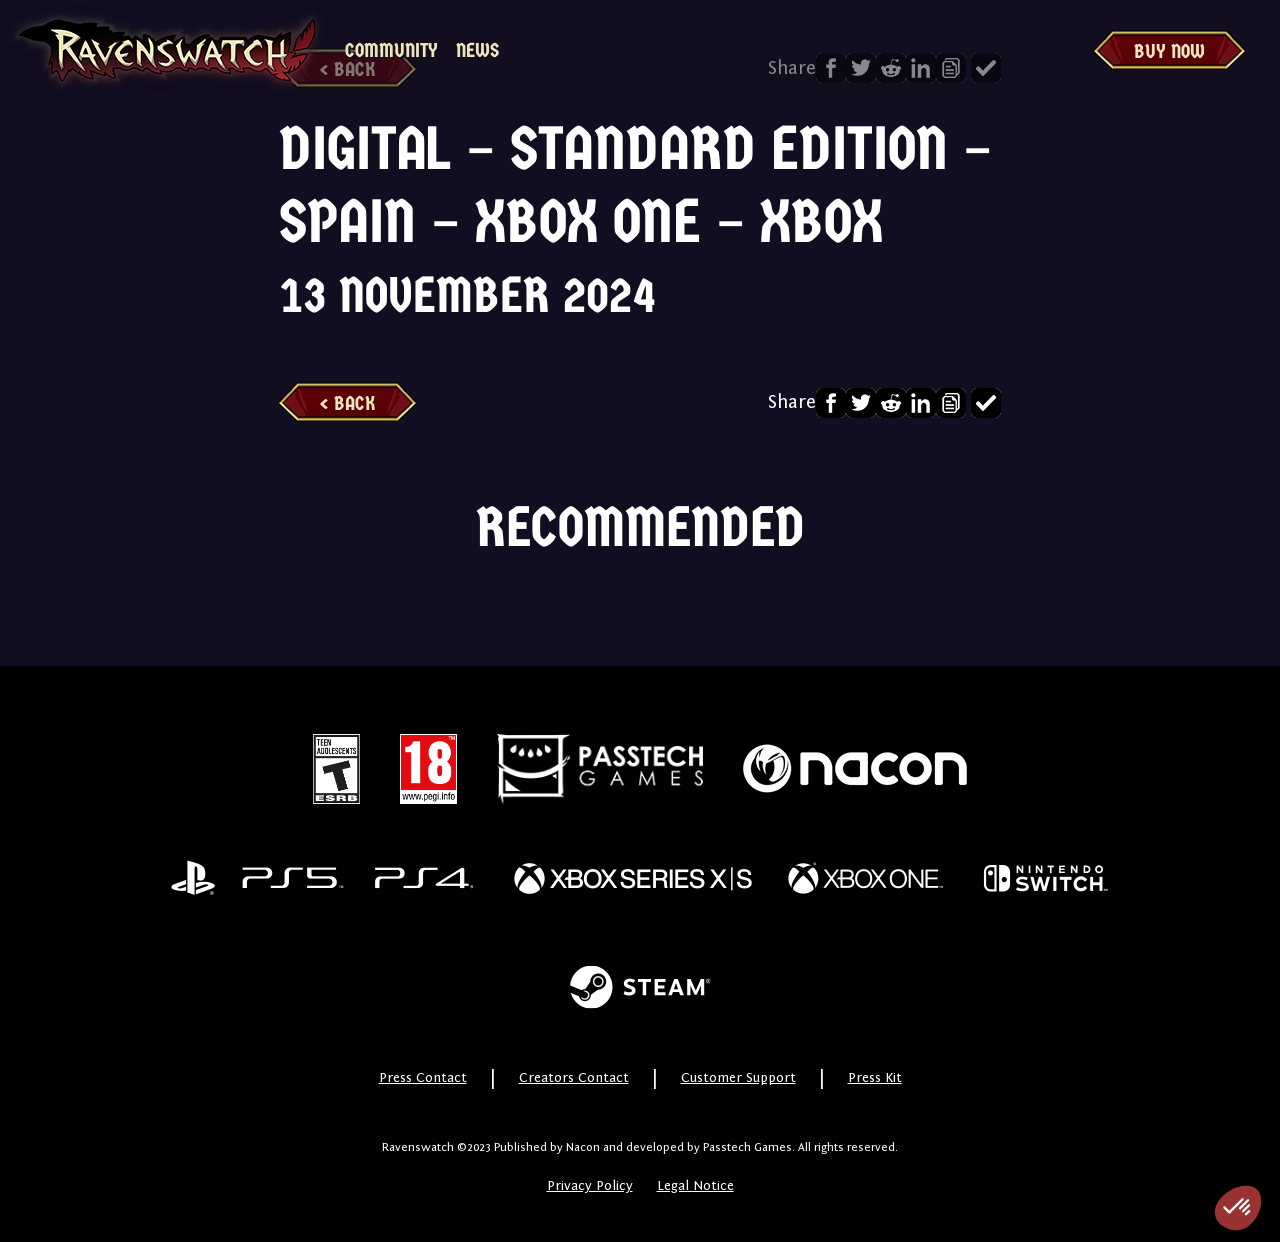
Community (391, 50)
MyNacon (573, 50)
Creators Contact (574, 1078)
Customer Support (738, 1078)
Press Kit (875, 1078)
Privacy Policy (590, 1186)
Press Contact (423, 1078)
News (477, 50)
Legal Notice (695, 1186)
